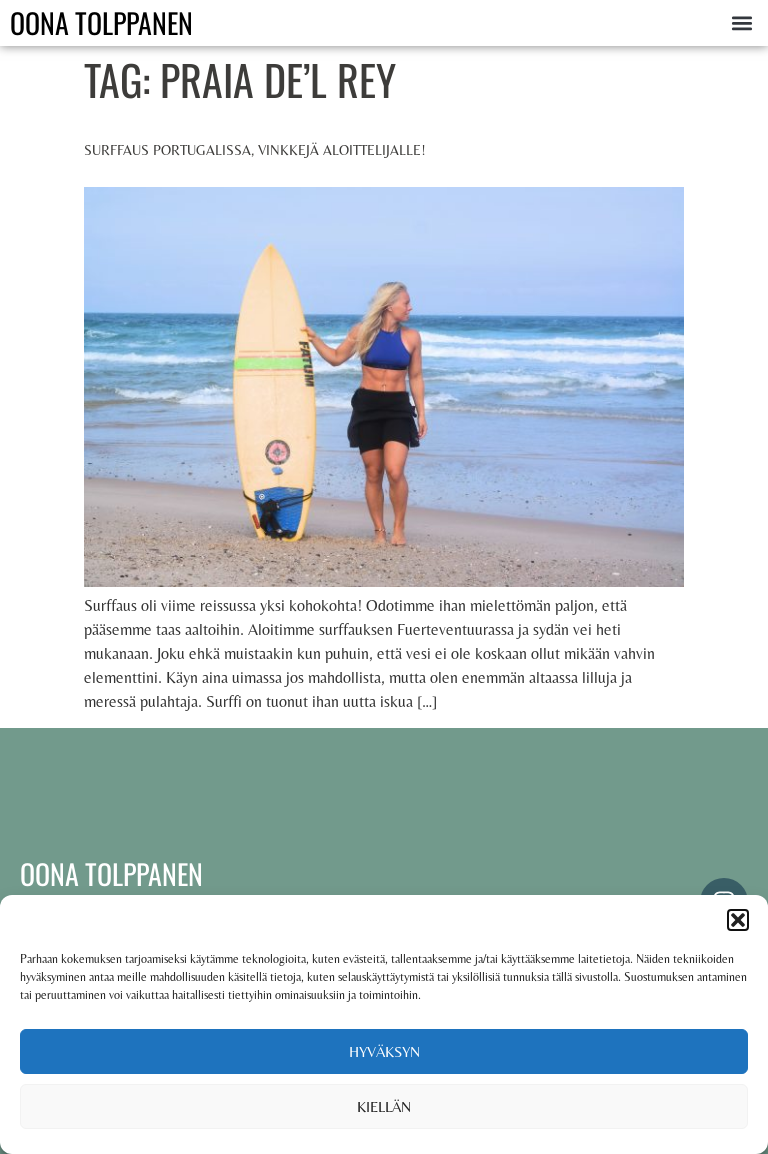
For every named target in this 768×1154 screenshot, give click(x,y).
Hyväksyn (384, 1051)
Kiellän (384, 1106)
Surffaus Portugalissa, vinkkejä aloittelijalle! (255, 150)
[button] (738, 920)
